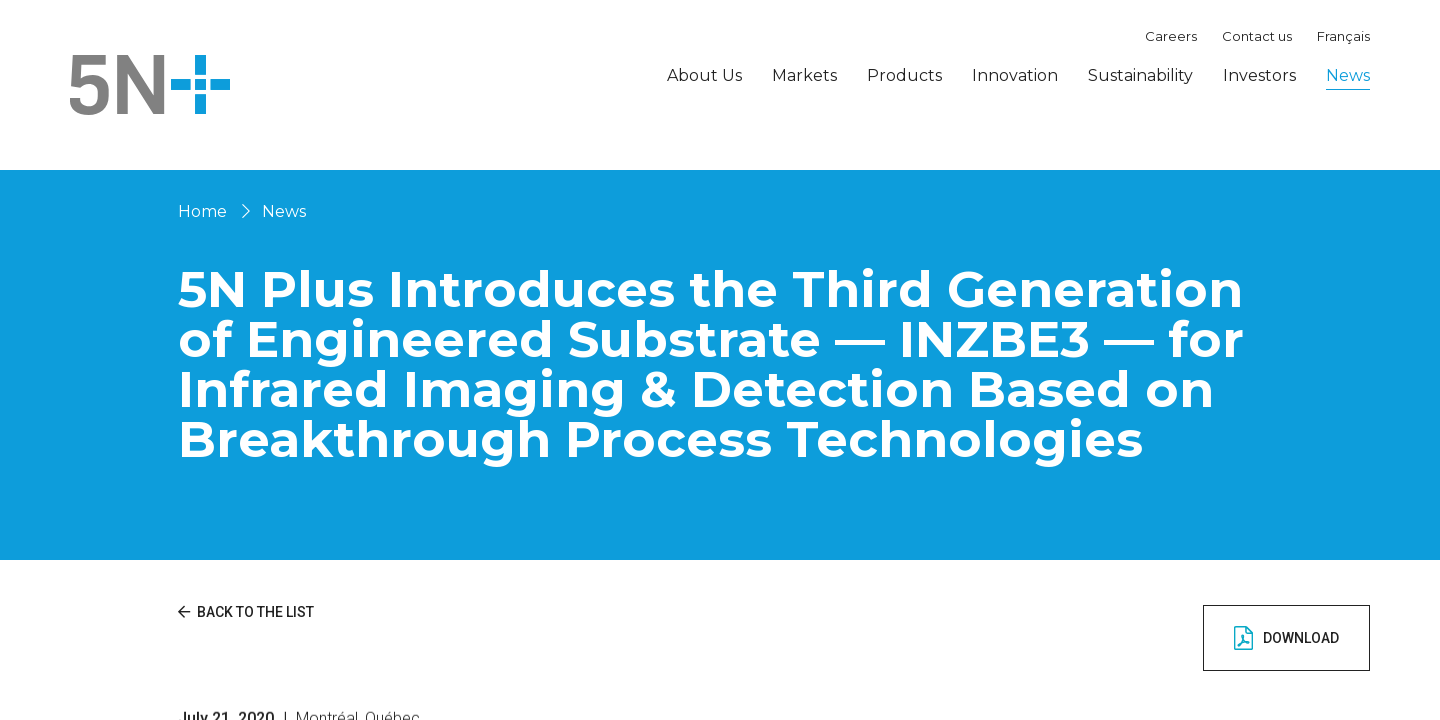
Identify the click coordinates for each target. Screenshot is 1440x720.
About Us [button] (704, 76)
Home (202, 211)
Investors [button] (1259, 76)
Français (1343, 36)
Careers (1171, 36)
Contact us (1257, 36)
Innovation (1015, 75)
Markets (804, 75)
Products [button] (904, 76)
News (1348, 75)
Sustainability (1140, 75)
